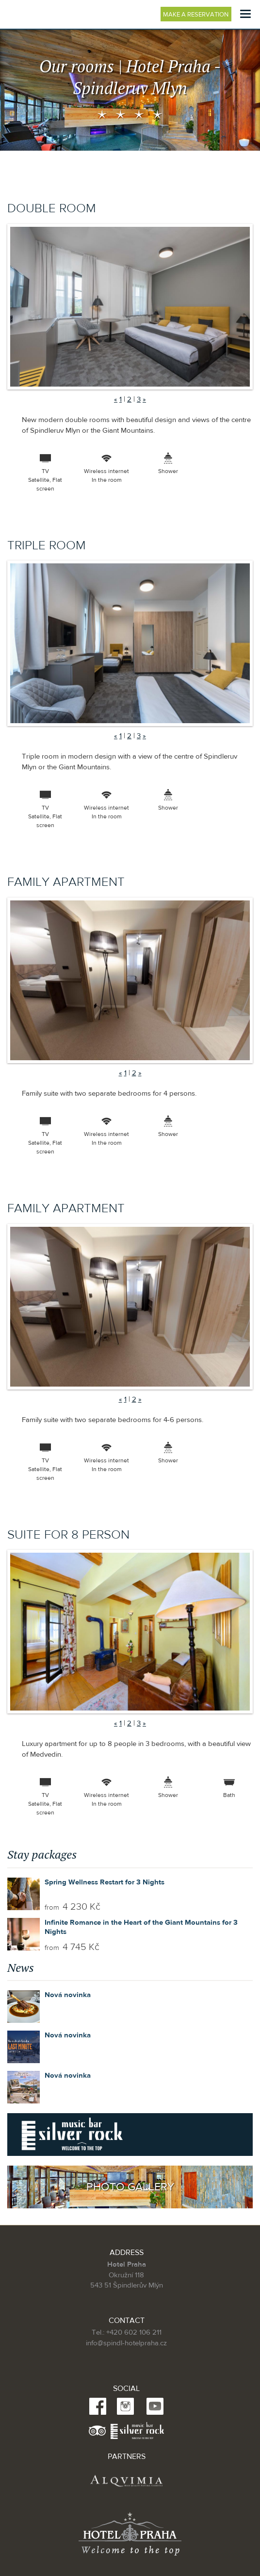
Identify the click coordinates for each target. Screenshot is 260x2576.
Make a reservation (197, 14)
